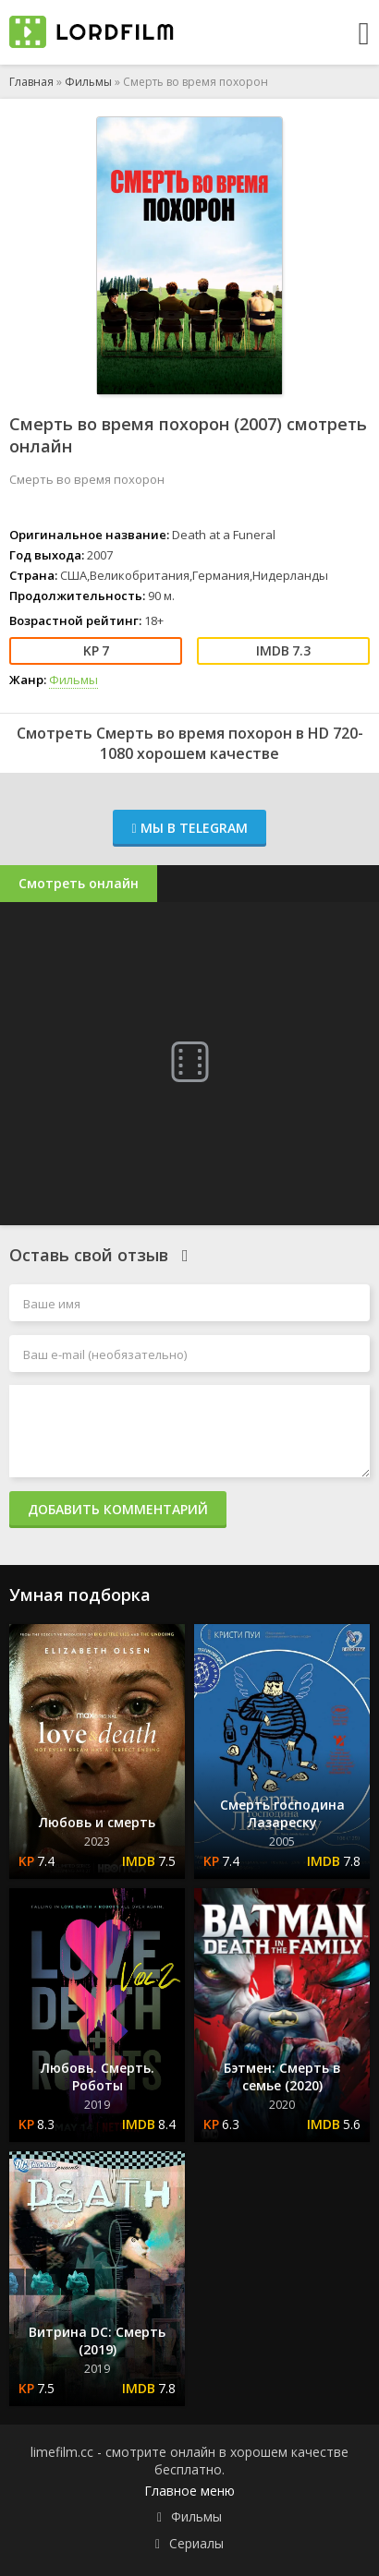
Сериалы (196, 2543)
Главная (31, 82)
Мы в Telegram (189, 828)
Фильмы (88, 82)
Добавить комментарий (118, 1509)
